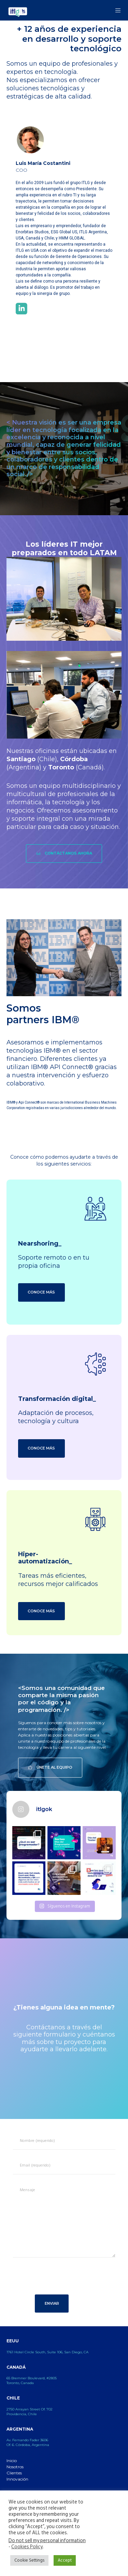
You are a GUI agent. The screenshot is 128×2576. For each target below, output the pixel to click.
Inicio (11, 2460)
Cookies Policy (27, 2547)
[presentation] (61, 2280)
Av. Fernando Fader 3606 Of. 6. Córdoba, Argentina (27, 2442)
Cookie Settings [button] (29, 2560)
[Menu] (116, 10)
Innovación (17, 2479)
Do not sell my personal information (47, 2541)
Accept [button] (65, 2560)
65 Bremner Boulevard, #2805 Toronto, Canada (31, 2380)
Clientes (14, 2472)
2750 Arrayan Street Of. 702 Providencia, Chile (29, 2411)
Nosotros (15, 2466)
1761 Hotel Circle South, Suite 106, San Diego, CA (47, 2352)
